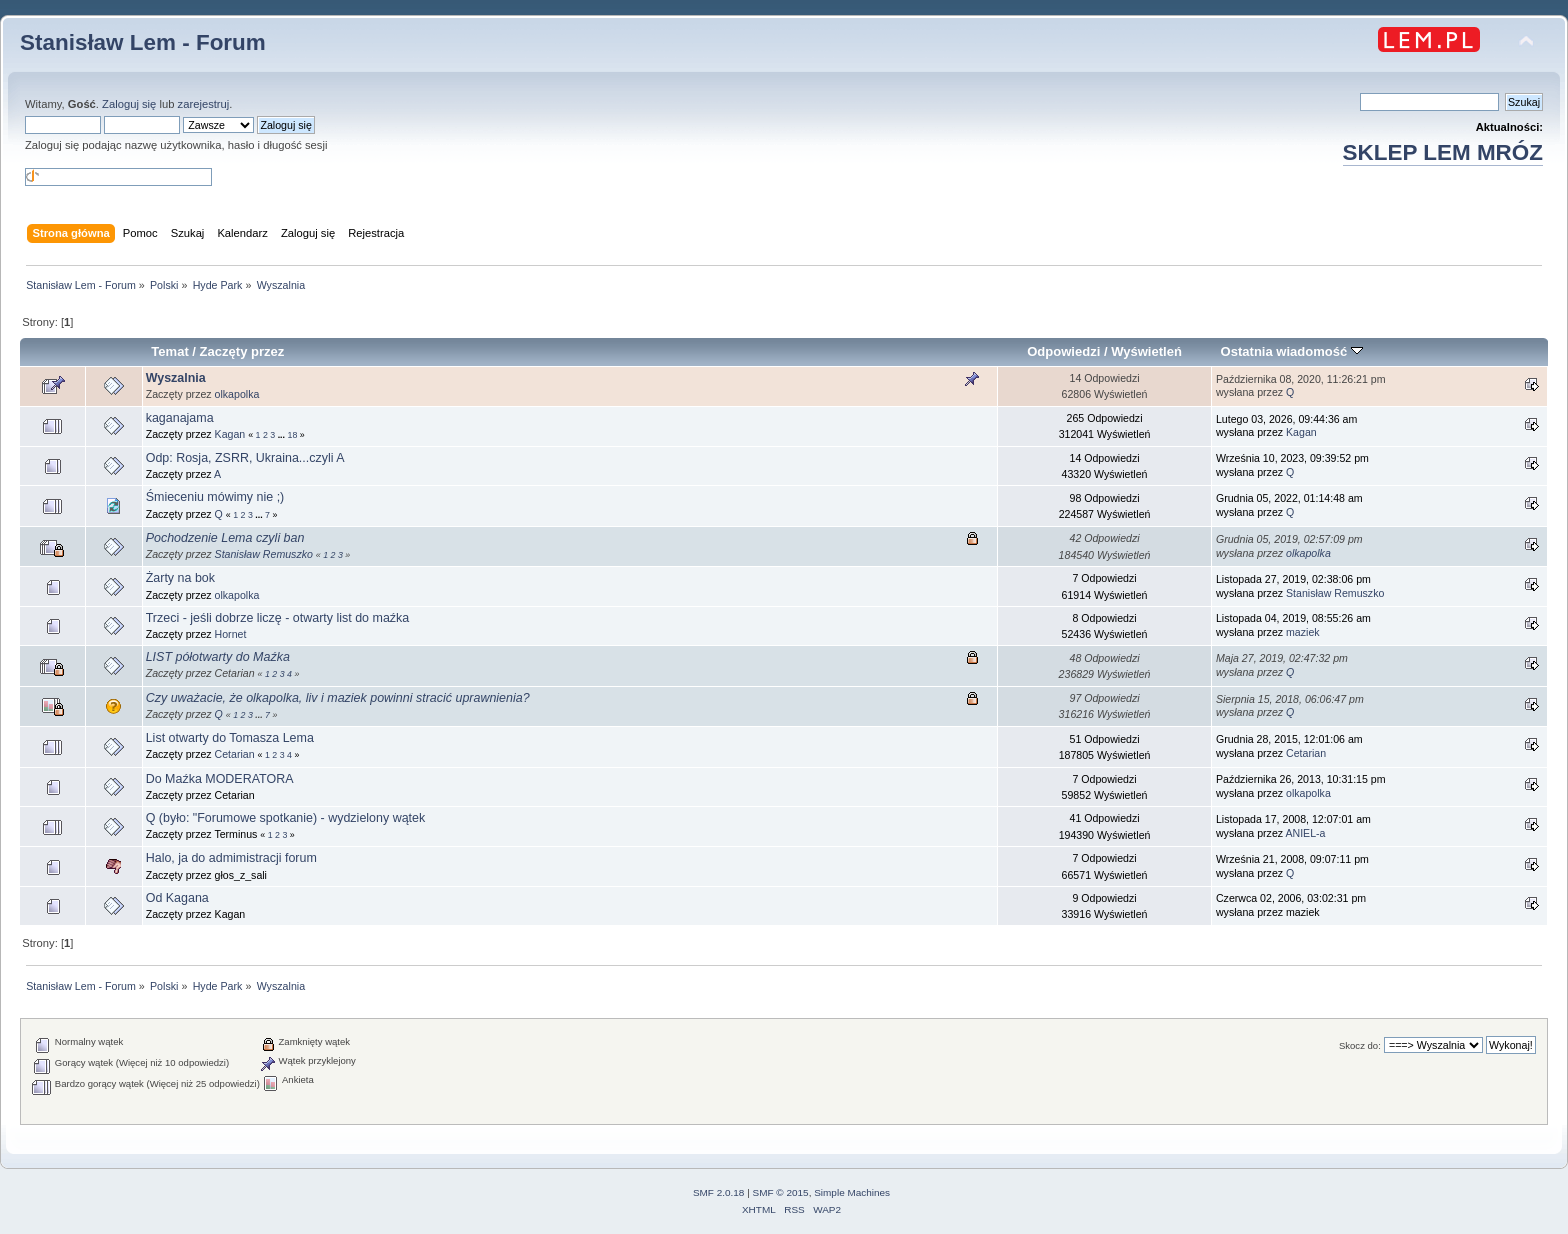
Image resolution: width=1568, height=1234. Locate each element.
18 (292, 435)
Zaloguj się (129, 104)
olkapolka (237, 394)
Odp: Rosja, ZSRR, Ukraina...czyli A (245, 458)
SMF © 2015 (781, 1192)
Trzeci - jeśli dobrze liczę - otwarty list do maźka (278, 618)
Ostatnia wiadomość (1292, 351)
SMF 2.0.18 (719, 1192)
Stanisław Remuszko (264, 554)
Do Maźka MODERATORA (220, 779)
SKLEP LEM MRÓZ (1443, 152)
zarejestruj (204, 104)
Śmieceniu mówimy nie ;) (215, 497)
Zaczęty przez (242, 351)
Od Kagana (177, 898)
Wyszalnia (176, 378)
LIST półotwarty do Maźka (218, 657)
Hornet (231, 634)
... (283, 435)
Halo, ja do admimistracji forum (231, 858)
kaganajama (180, 418)
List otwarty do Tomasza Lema (230, 738)
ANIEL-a (1305, 833)
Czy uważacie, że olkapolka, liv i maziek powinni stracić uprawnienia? (338, 698)
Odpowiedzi (1063, 351)
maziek (1303, 632)
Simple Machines (852, 1192)
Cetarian (235, 754)
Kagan (230, 434)
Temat (169, 351)
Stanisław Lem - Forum (143, 42)
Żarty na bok (180, 578)
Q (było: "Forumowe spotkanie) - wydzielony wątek (286, 818)
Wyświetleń (1146, 351)
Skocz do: (1360, 1045)
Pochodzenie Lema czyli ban (225, 538)
